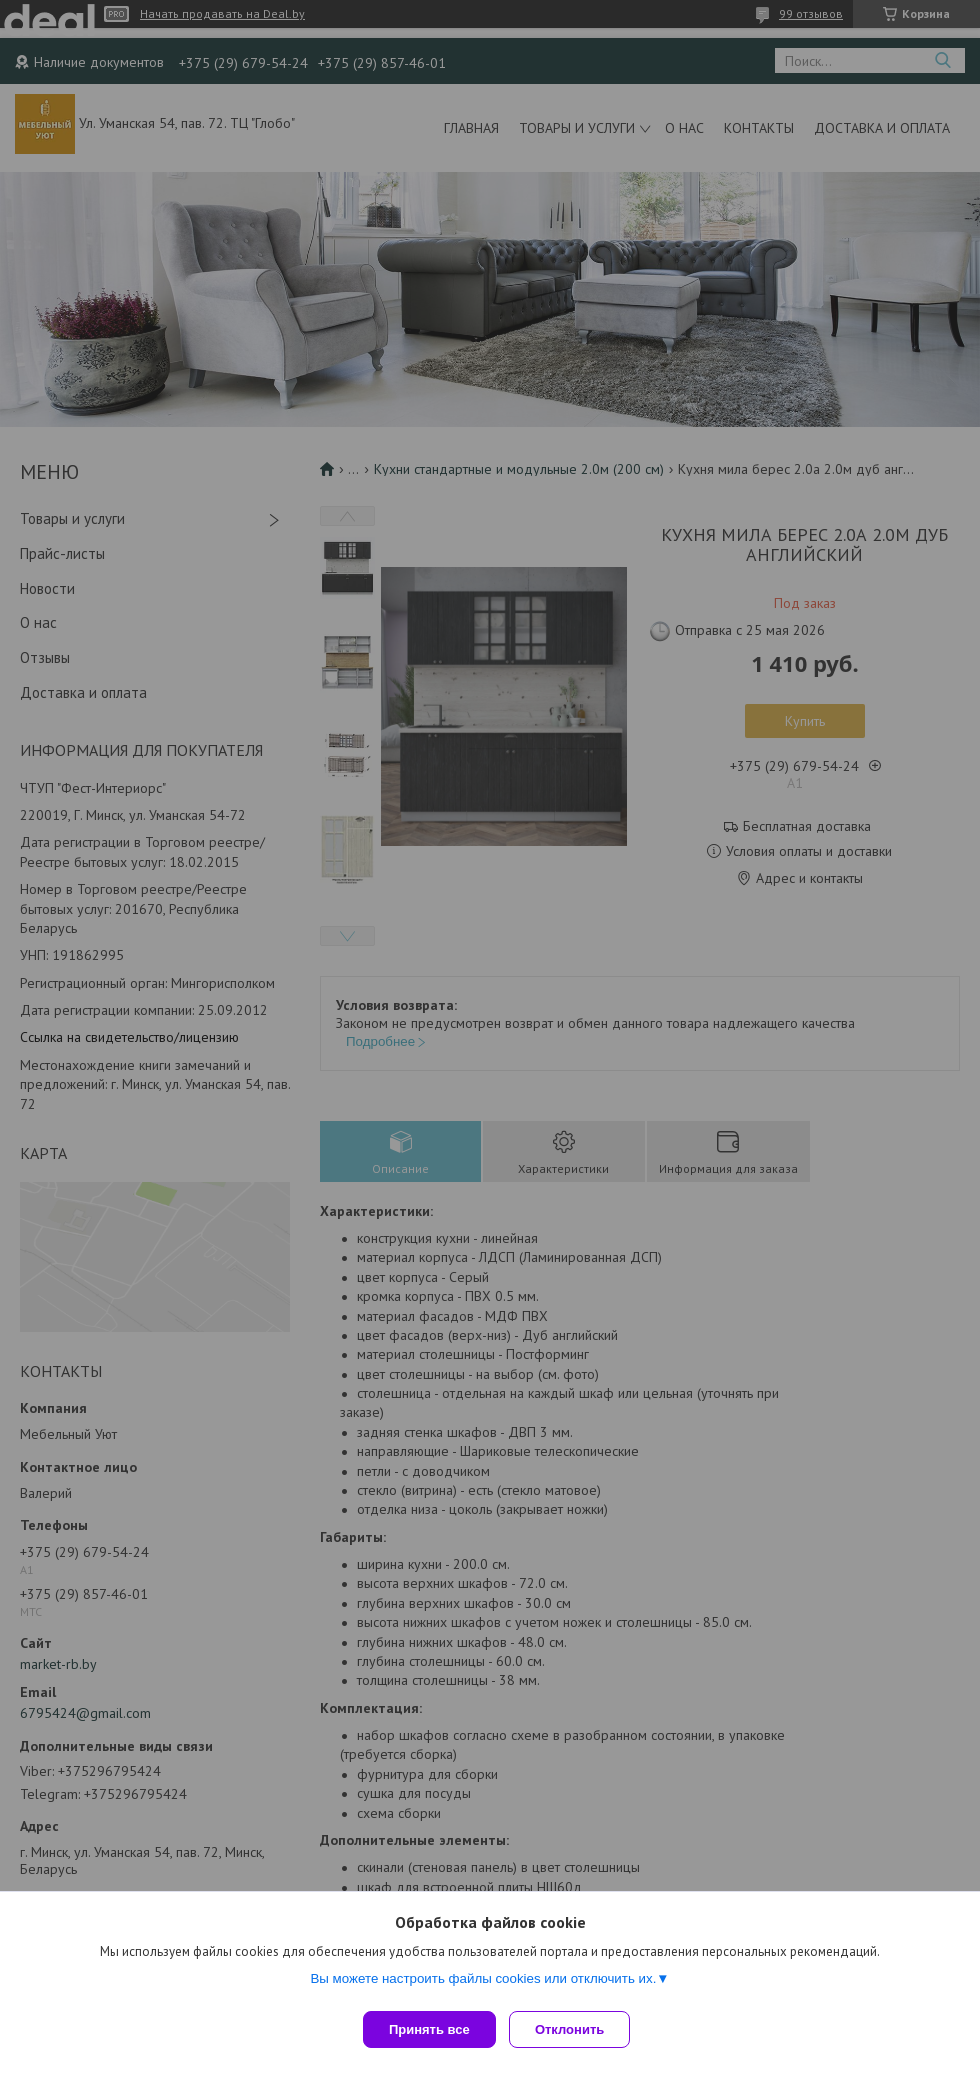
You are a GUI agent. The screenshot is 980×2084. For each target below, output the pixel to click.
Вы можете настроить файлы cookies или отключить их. (483, 1985)
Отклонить (576, 2029)
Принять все (429, 2029)
